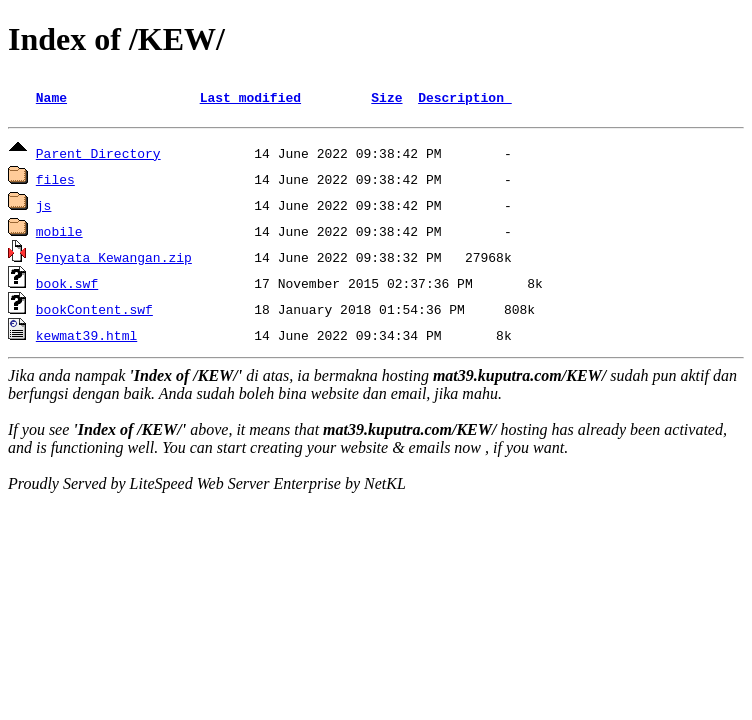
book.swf (67, 286)
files (55, 182)
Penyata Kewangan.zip (114, 260)
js (44, 208)
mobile (59, 234)
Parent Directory (98, 156)
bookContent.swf (94, 312)
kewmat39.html (86, 338)
